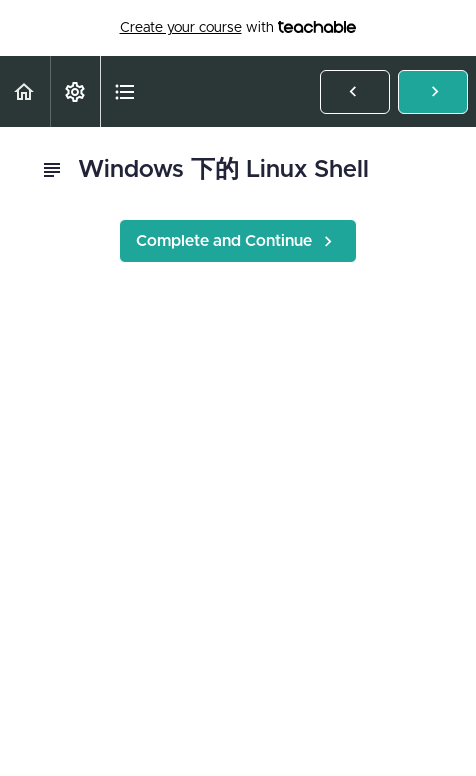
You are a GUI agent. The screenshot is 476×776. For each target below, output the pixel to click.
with (238, 28)
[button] (25, 91)
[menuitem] (75, 91)
